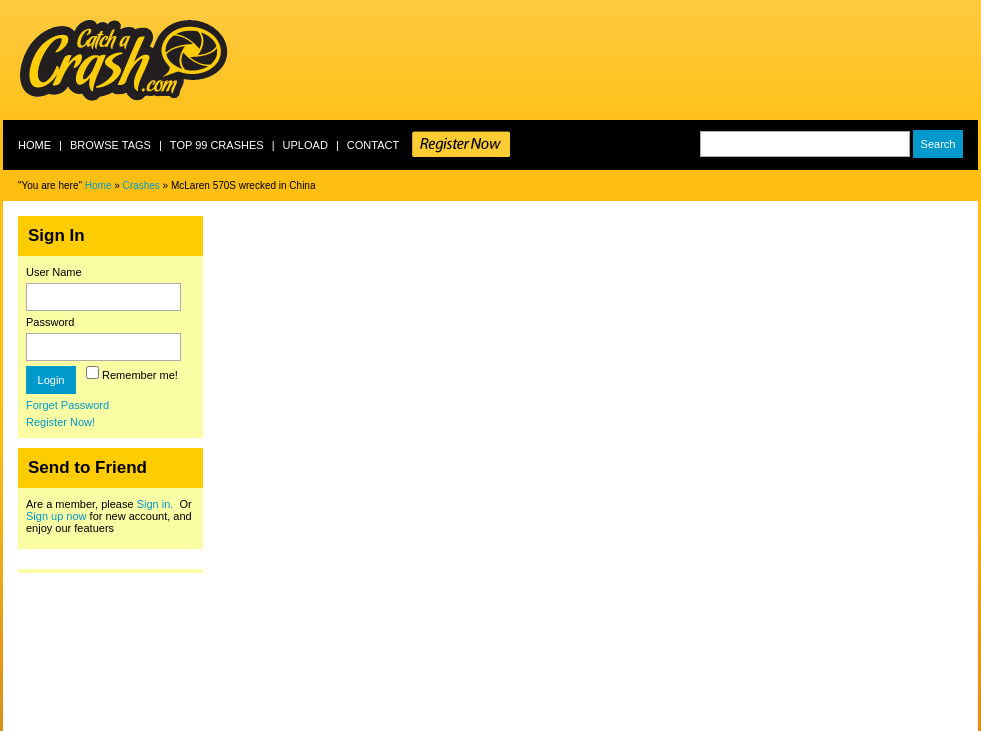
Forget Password (67, 405)
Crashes (141, 185)
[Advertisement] (614, 60)
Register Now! (60, 422)
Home (34, 145)
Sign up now (56, 516)
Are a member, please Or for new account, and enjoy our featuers (109, 516)
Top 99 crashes (217, 145)
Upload (305, 145)
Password (50, 322)
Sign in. (155, 504)
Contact (373, 145)
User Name (54, 272)
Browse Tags (110, 145)
